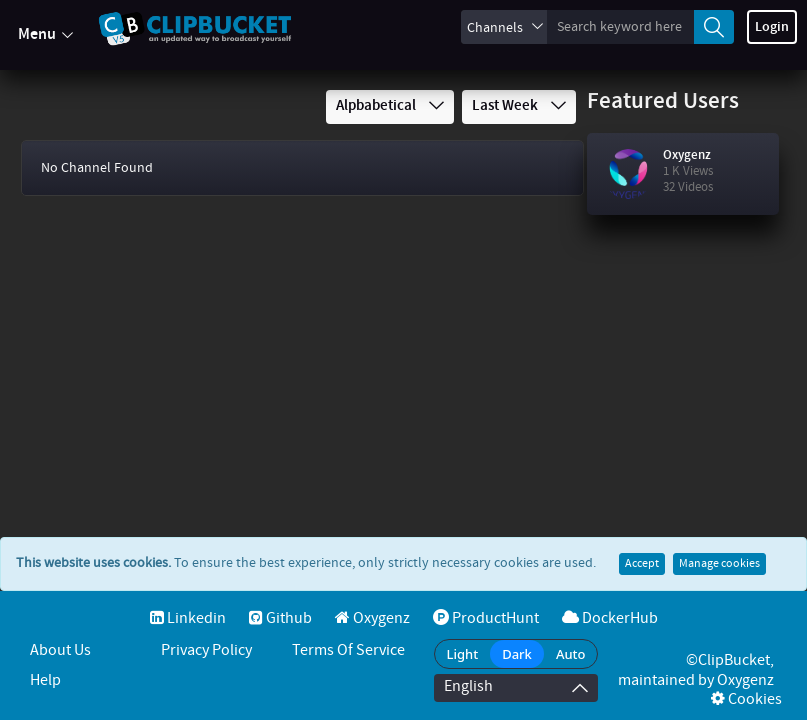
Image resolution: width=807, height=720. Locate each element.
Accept (642, 525)
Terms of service (348, 650)
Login (772, 27)
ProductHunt (486, 618)
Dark (517, 654)
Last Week (519, 106)
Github (280, 618)
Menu (45, 35)
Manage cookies (719, 525)
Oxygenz (687, 155)
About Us (60, 650)
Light (463, 654)
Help (45, 680)
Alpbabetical (390, 106)
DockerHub (610, 618)
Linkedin (188, 618)
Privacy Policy (206, 650)
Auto (571, 654)
